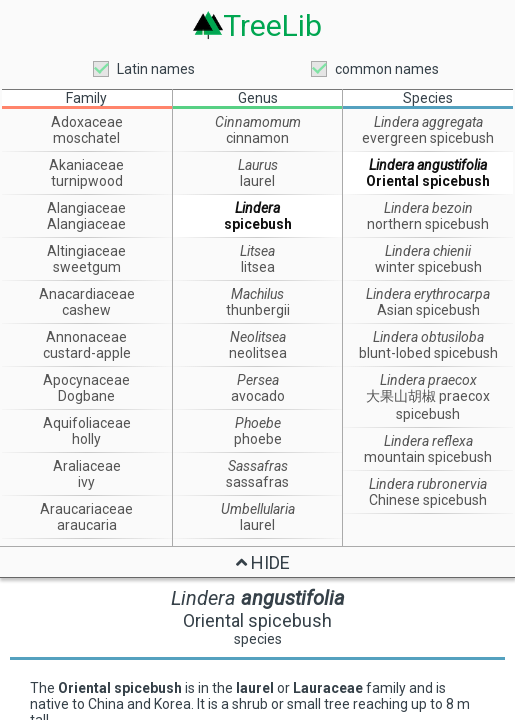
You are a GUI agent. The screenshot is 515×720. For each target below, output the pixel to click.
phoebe (258, 439)
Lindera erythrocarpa (428, 294)
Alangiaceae (86, 208)
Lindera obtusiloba (428, 337)
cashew (86, 310)
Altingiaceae (86, 251)
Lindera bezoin (428, 208)
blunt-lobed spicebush (428, 353)
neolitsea (258, 353)
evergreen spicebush (428, 138)
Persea (258, 380)
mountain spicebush (428, 457)
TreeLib (272, 25)
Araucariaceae (86, 509)
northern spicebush (428, 224)
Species (428, 98)
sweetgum (87, 267)
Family (86, 98)
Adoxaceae (87, 122)
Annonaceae (86, 337)
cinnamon (257, 138)
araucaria (87, 525)
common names (387, 69)
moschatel (86, 138)
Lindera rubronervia (428, 484)
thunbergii (258, 310)
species (258, 639)
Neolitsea (258, 337)
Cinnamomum (258, 122)
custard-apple (87, 353)
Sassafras (258, 466)
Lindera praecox (428, 380)
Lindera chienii (428, 251)
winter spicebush (428, 267)
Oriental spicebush (428, 181)
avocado (258, 396)
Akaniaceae (86, 165)
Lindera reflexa (428, 441)
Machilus (257, 294)
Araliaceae (87, 466)
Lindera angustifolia (428, 165)
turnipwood (87, 181)
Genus (258, 98)
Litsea (257, 251)
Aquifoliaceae (87, 423)
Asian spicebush (428, 310)
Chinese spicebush (428, 500)
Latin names (156, 69)
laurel (257, 181)
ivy (86, 482)
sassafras (257, 482)
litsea (258, 267)
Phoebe (258, 423)
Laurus (258, 165)
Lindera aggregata (428, 122)
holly (86, 439)
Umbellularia (258, 509)
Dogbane (86, 396)
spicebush (258, 224)
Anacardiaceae (87, 294)
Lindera (257, 208)
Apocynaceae (86, 380)
